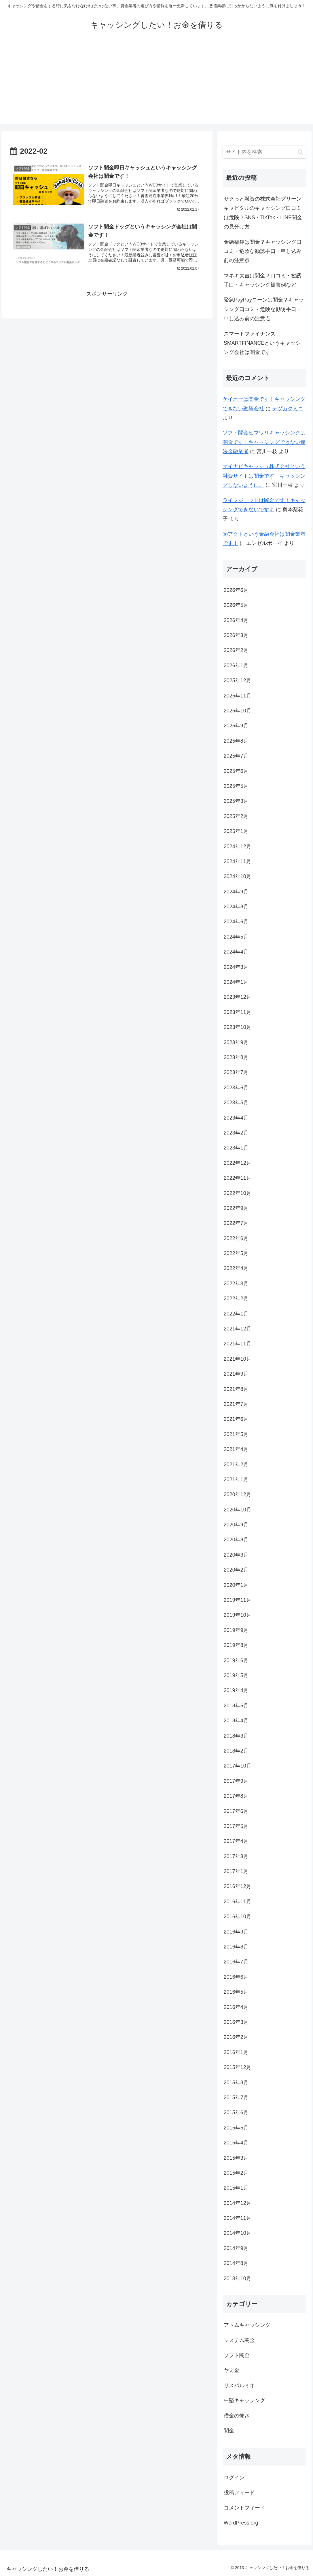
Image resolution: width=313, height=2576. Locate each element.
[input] (265, 152)
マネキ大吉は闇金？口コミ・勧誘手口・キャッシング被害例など (262, 280)
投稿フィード (239, 2492)
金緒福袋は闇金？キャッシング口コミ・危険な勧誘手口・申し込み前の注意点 (262, 251)
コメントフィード (244, 2508)
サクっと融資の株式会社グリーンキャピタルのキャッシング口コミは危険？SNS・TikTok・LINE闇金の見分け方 (263, 213)
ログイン (234, 2477)
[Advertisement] (156, 84)
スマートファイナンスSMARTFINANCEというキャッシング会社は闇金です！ (262, 343)
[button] (300, 152)
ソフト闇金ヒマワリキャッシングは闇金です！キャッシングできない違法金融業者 (264, 442)
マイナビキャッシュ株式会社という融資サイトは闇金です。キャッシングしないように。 (264, 476)
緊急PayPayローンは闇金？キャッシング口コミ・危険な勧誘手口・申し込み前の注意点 (264, 309)
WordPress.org (241, 2523)
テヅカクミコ (287, 408)
